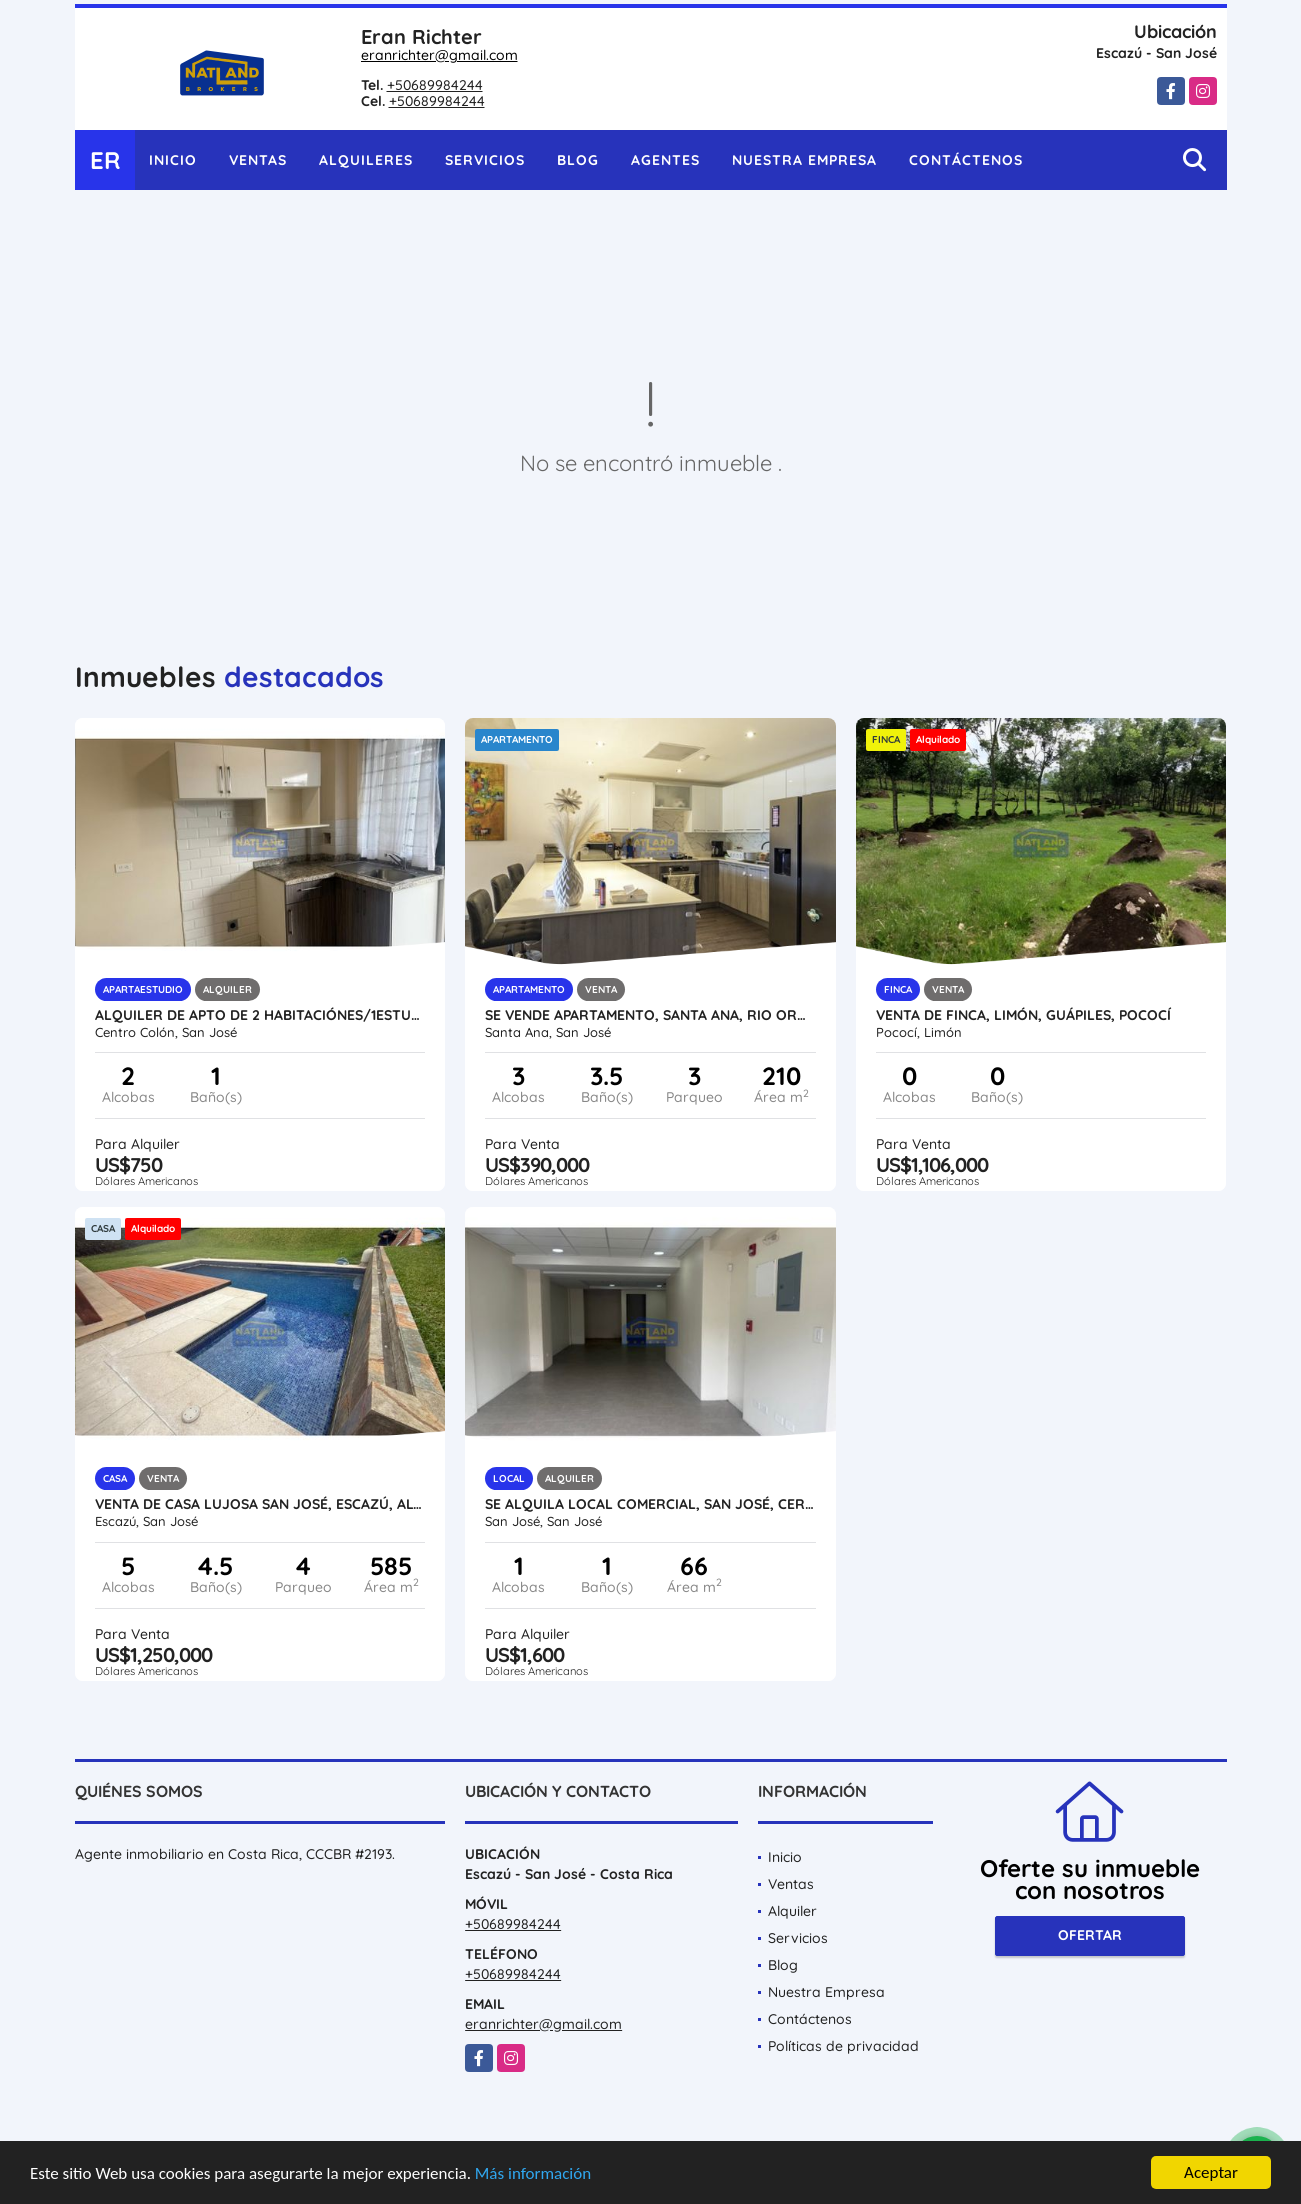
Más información (533, 2173)
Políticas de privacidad (843, 2046)
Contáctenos (966, 160)
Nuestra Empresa (804, 160)
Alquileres (366, 160)
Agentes (665, 160)
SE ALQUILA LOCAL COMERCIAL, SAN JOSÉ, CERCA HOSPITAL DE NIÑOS (650, 1504)
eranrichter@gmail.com (439, 55)
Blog (578, 160)
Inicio (173, 160)
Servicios (485, 160)
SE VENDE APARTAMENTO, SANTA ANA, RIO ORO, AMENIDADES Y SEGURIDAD (650, 1015)
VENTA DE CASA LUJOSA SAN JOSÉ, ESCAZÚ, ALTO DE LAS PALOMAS (260, 1504)
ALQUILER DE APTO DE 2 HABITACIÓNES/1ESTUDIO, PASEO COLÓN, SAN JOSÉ (260, 1015)
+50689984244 (435, 85)
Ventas (258, 160)
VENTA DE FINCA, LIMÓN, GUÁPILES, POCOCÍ (1023, 1015)
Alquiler (792, 1911)
